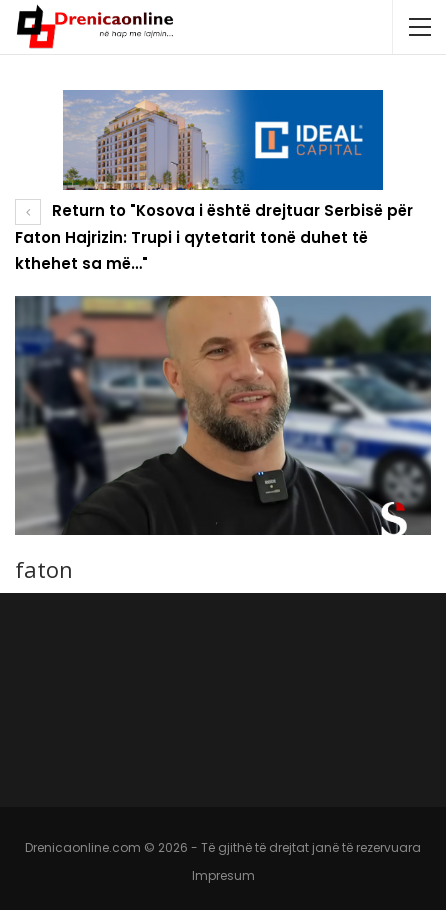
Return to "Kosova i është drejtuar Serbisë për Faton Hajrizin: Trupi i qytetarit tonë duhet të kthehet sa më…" (214, 237)
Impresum (223, 875)
